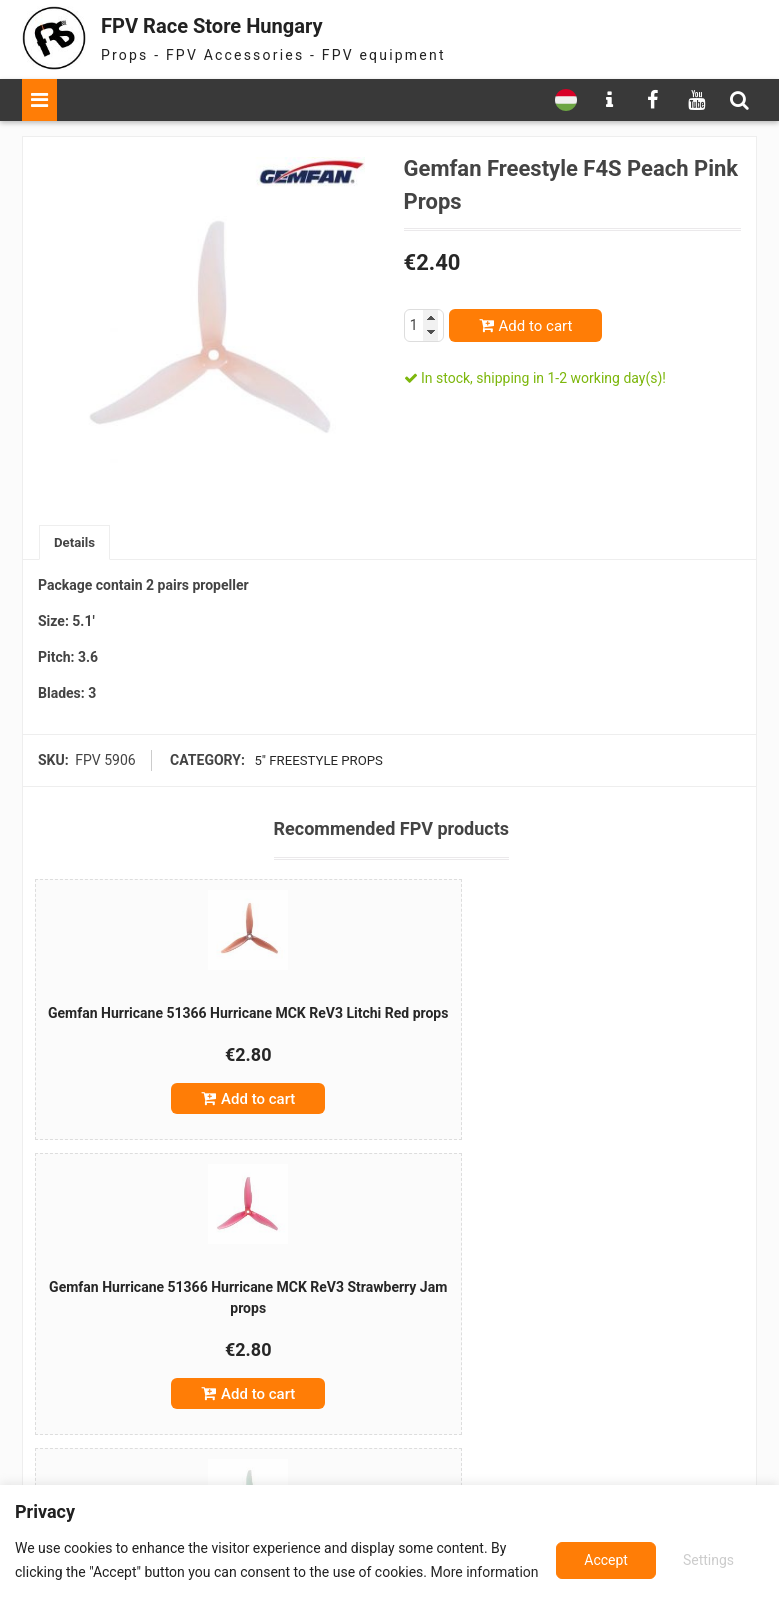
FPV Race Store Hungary (239, 24)
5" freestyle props (316, 762)
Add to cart (536, 326)
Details (76, 543)
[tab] (76, 543)
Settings (606, 1560)
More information (484, 1572)
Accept (714, 1560)
